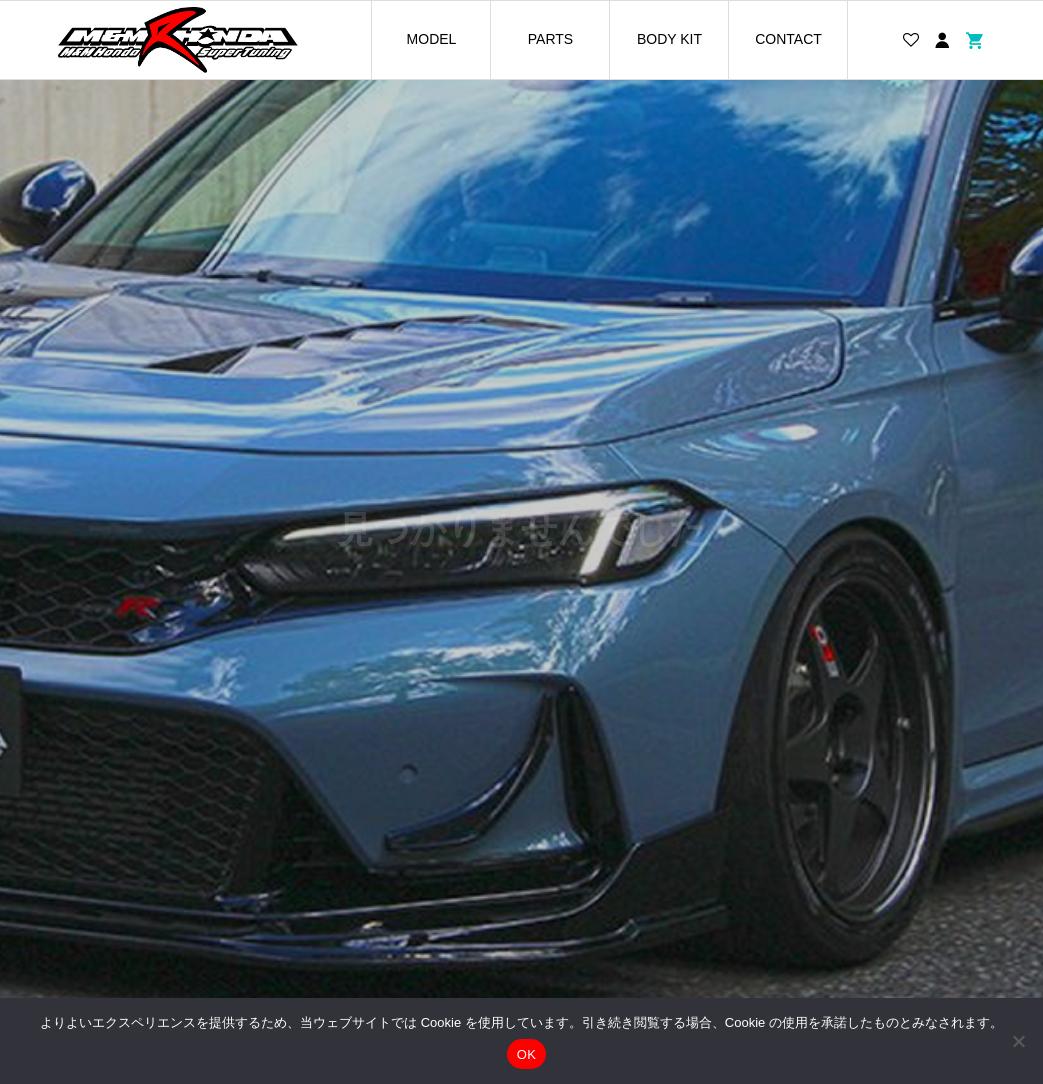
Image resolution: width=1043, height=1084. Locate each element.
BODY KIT (669, 39)
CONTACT (788, 39)
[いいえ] (1018, 1041)
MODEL (432, 39)
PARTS (550, 39)
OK (526, 1054)
